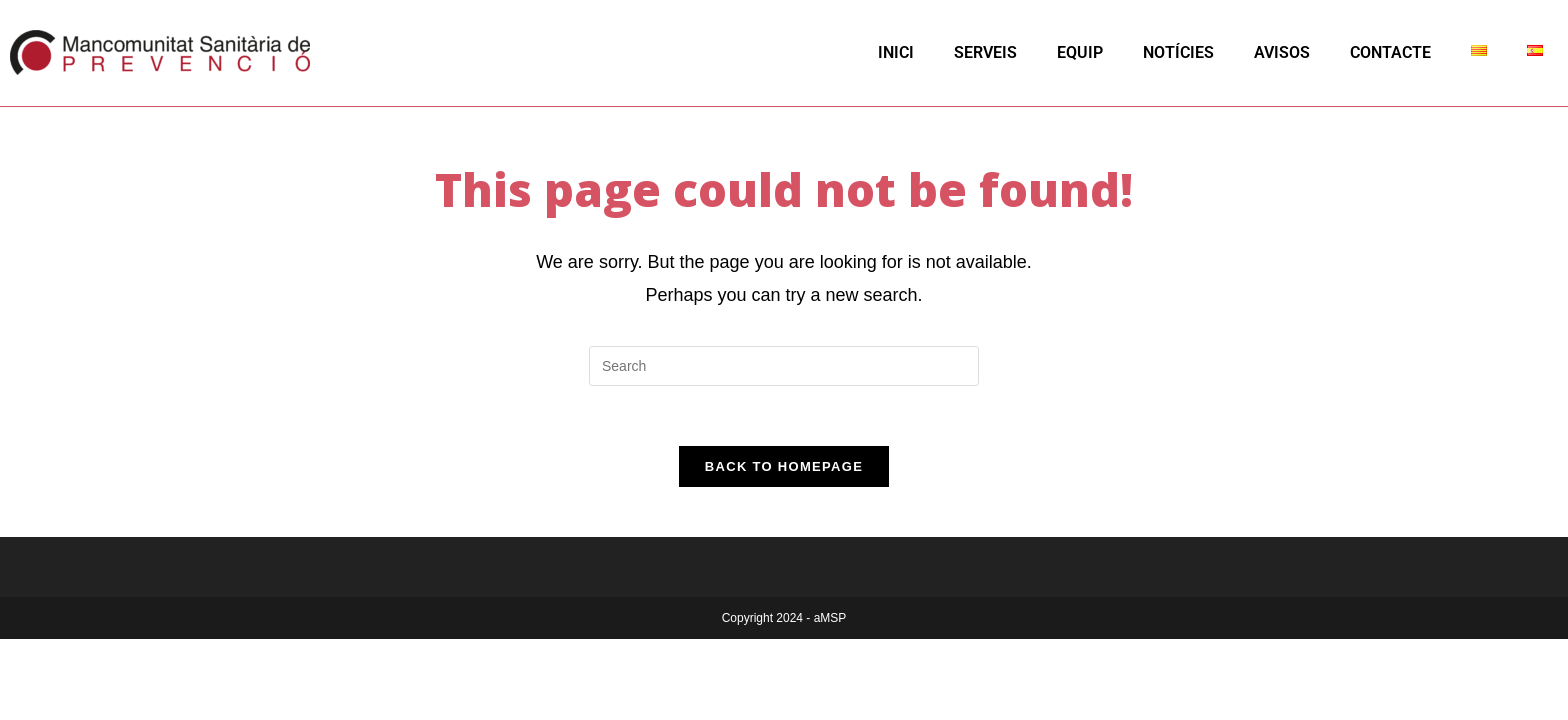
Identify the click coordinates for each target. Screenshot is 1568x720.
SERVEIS (985, 52)
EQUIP (1080, 52)
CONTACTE (1390, 52)
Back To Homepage (784, 466)
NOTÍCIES (1178, 52)
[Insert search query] (784, 366)
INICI (896, 52)
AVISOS (1282, 52)
